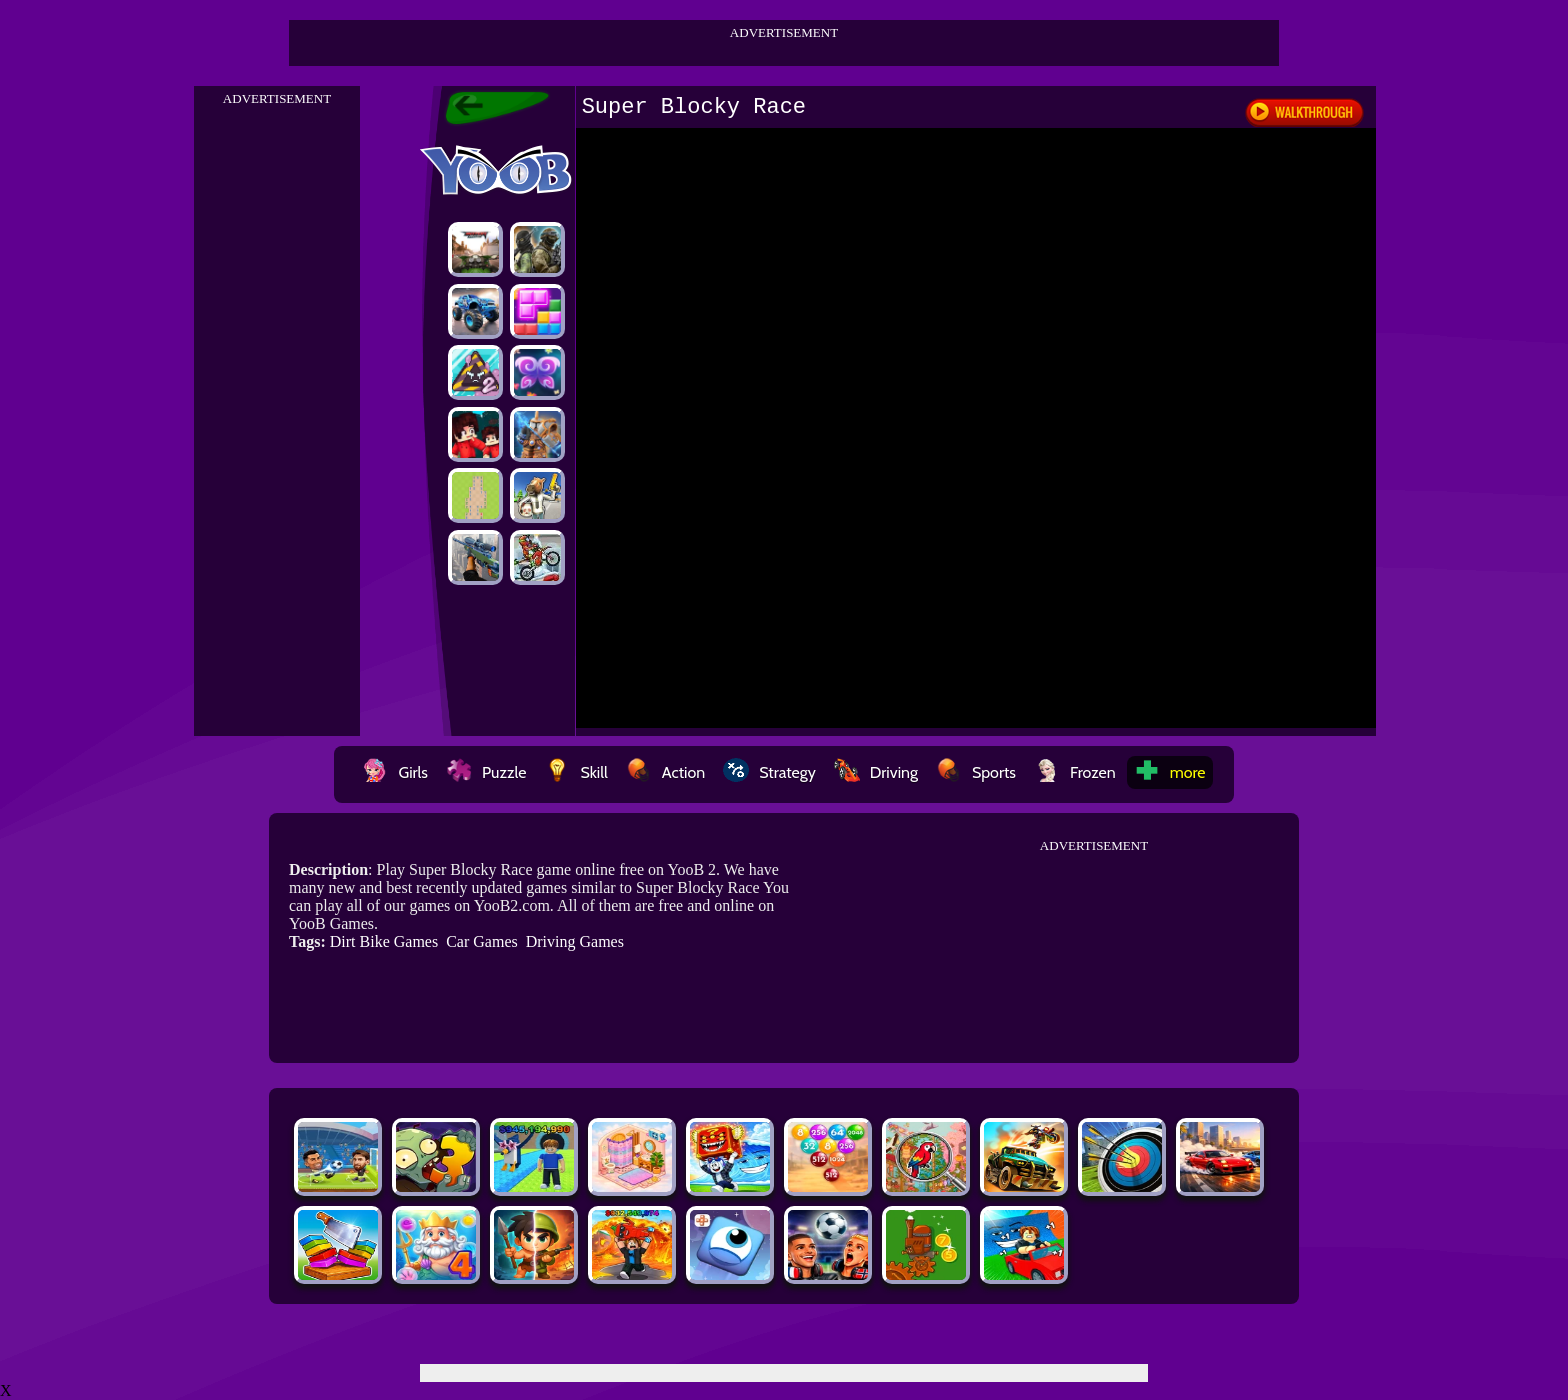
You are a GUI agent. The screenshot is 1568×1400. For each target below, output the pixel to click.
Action (665, 772)
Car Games (482, 941)
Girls (395, 772)
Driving (876, 772)
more (1170, 772)
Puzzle (486, 772)
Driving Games (575, 941)
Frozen (1075, 772)
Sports (976, 772)
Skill (575, 772)
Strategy (769, 772)
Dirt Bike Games (384, 941)
